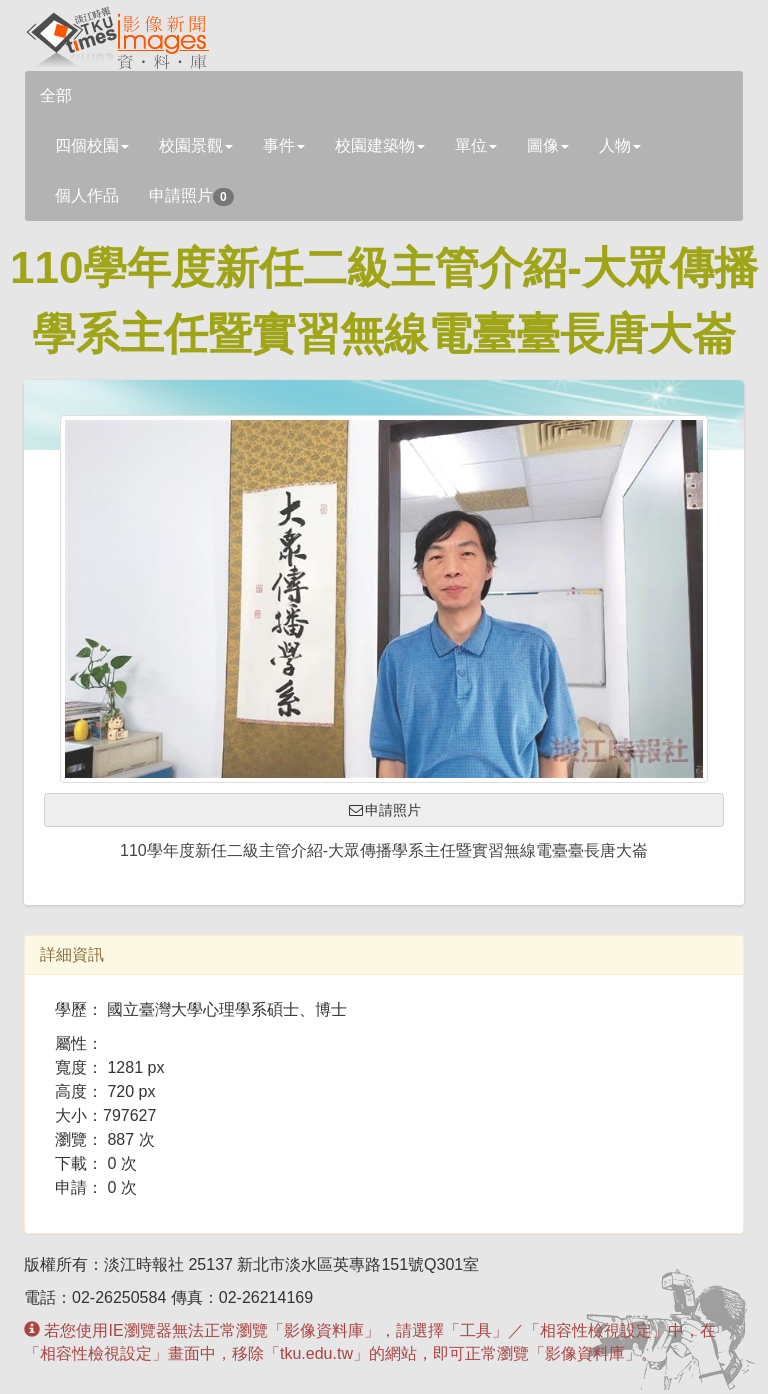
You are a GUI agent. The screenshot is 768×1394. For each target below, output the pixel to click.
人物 (620, 145)
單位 (476, 145)
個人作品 (87, 195)
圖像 (548, 145)
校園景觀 (196, 145)
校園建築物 (380, 145)
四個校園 (92, 145)
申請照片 (191, 196)
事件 (284, 145)
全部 (56, 95)
